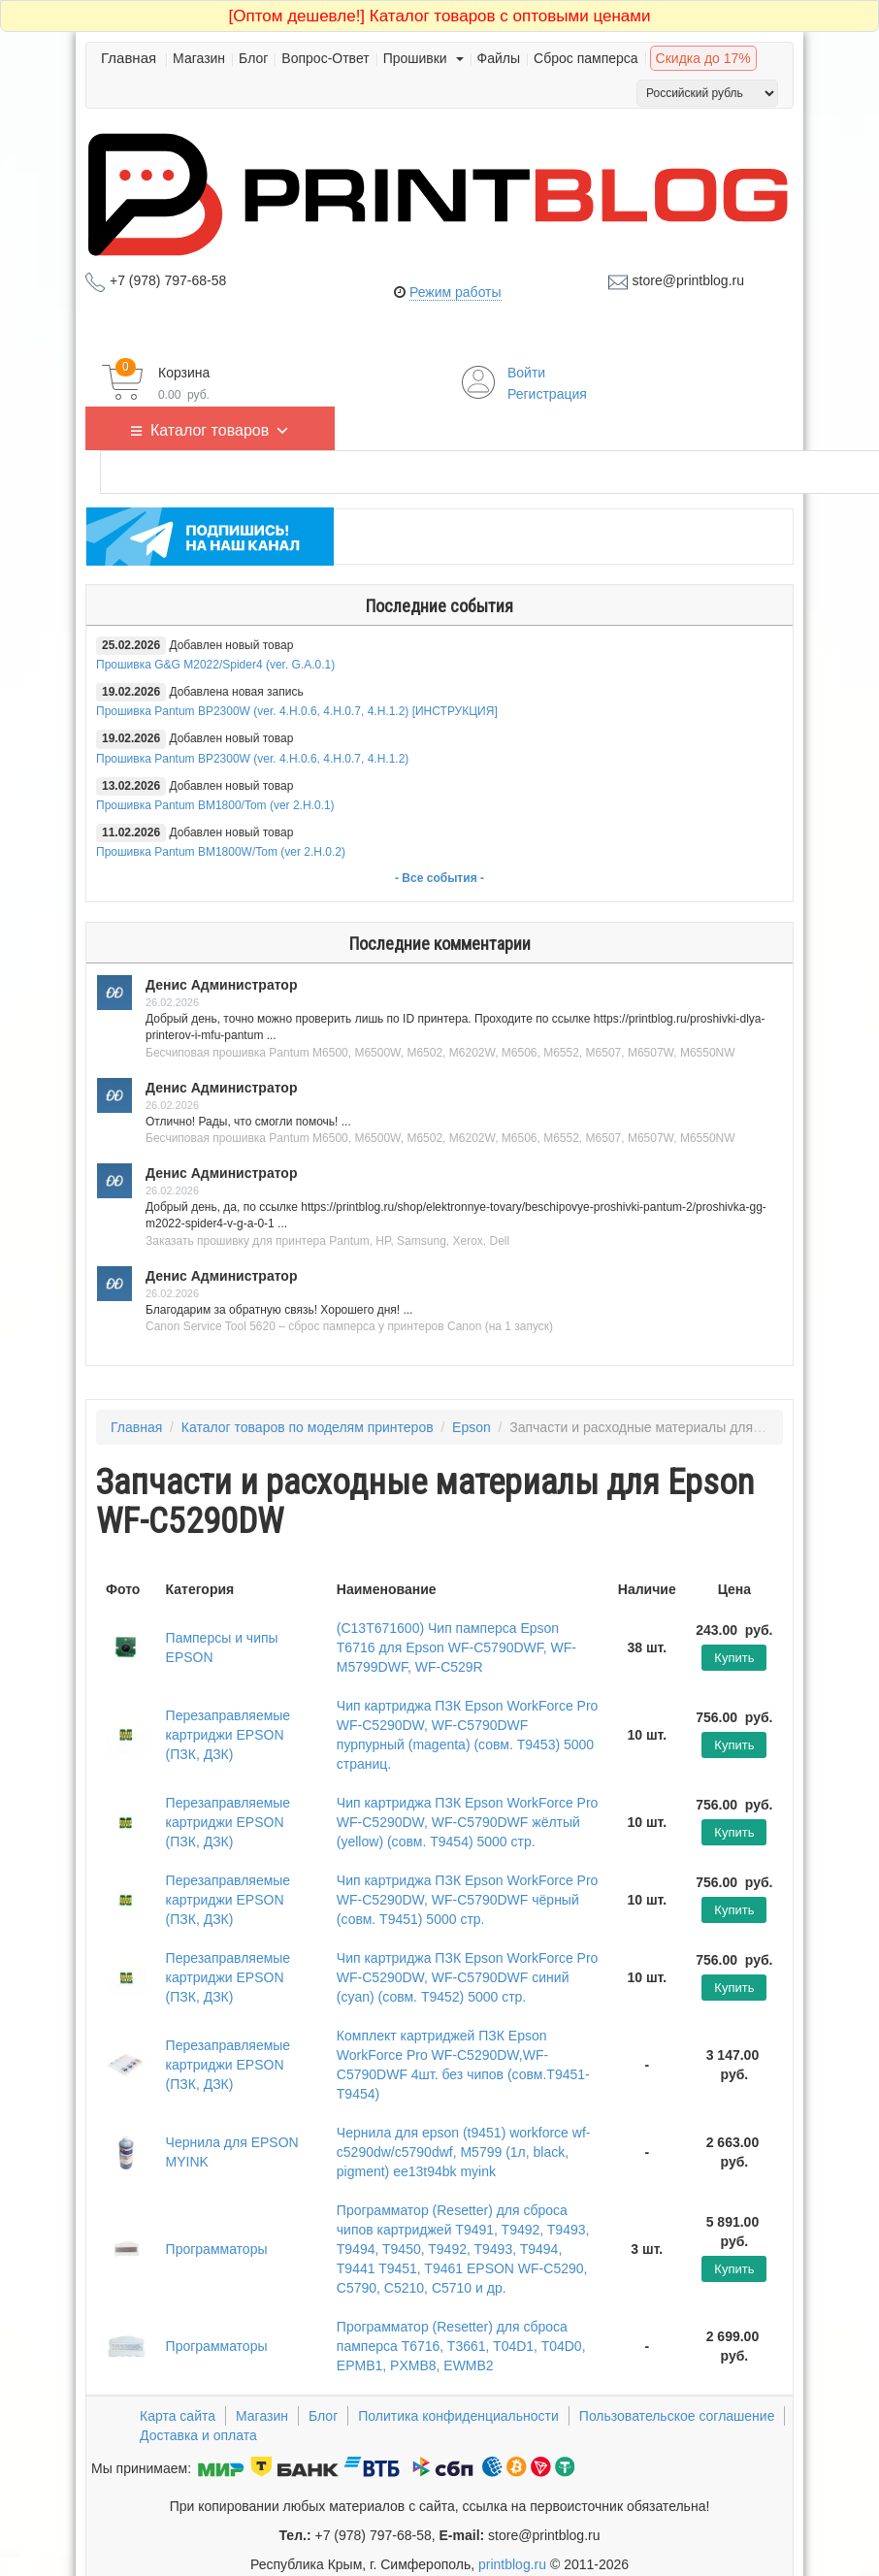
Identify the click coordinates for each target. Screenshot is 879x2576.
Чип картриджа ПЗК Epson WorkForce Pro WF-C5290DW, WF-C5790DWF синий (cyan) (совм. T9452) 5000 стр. (468, 1977)
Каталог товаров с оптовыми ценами (440, 16)
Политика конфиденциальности (458, 2416)
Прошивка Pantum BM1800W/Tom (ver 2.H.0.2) (220, 852)
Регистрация (547, 394)
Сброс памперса (586, 58)
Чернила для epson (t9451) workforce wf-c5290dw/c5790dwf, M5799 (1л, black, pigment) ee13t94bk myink (464, 2152)
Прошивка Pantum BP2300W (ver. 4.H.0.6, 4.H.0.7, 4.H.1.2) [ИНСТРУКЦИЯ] (297, 711)
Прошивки (423, 58)
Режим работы (455, 292)
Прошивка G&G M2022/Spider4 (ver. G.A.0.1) (215, 664)
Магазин (199, 58)
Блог (253, 58)
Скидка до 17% (703, 58)
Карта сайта (177, 2416)
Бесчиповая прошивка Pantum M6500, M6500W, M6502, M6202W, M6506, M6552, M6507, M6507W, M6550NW (440, 1053)
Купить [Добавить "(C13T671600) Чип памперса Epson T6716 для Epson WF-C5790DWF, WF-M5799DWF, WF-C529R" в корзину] (734, 1657)
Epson (471, 1427)
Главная (128, 57)
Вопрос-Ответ (325, 58)
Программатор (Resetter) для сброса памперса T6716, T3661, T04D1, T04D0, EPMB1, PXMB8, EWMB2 (461, 2346)
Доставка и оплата (198, 2435)
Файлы (498, 58)
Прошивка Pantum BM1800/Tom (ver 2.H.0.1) (215, 805)
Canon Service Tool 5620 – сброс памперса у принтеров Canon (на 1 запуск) (349, 1326)
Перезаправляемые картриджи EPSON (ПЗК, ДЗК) (228, 1735)
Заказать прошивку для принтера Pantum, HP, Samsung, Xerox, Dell (327, 1241)
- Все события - (439, 878)
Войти (526, 372)
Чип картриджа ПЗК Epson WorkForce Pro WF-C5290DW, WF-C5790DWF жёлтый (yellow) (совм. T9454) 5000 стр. (468, 1822)
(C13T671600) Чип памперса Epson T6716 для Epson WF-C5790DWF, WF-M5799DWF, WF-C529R (456, 1647)
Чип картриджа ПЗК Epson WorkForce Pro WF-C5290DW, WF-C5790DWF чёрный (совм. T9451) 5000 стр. (468, 1900)
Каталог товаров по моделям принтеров (307, 1427)
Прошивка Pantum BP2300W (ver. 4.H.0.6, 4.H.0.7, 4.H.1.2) (252, 759)
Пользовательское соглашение (677, 2416)
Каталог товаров (220, 428)
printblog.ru (512, 2564)
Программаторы (217, 2249)
